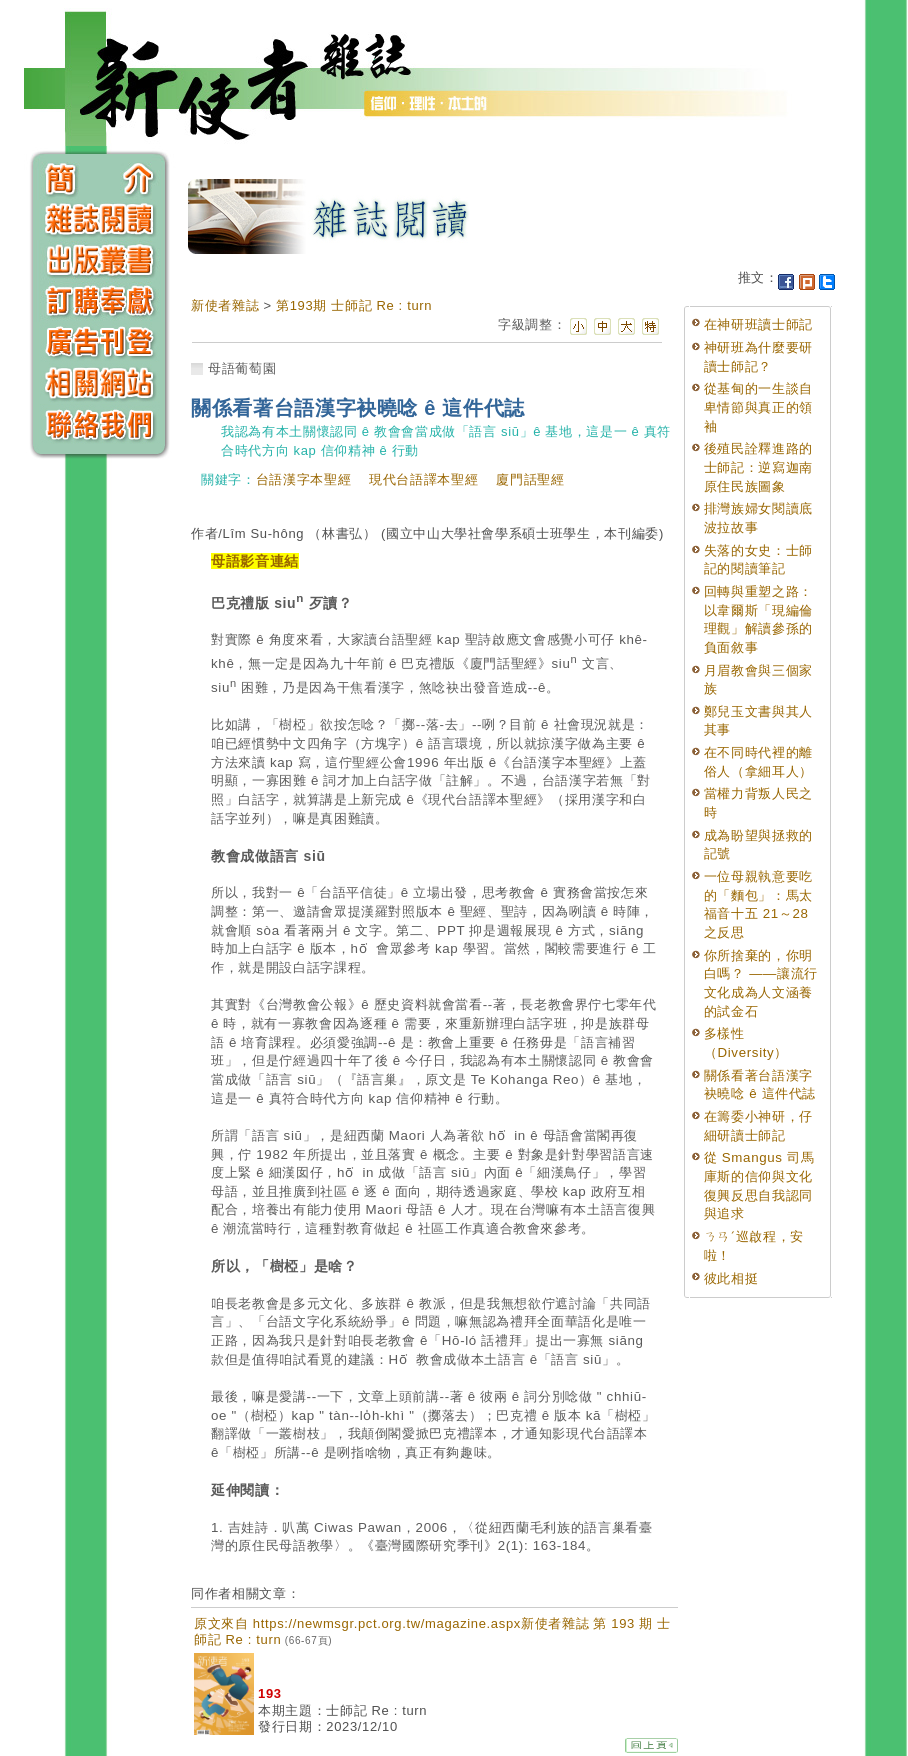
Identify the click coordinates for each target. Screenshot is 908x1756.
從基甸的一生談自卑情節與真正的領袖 (758, 407)
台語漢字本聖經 (304, 479)
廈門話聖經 (530, 479)
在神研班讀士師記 (758, 324)
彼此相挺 (731, 1278)
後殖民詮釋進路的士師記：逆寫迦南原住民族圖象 (758, 467)
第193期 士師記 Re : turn (354, 305)
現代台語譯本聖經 (423, 479)
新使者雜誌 (225, 305)
